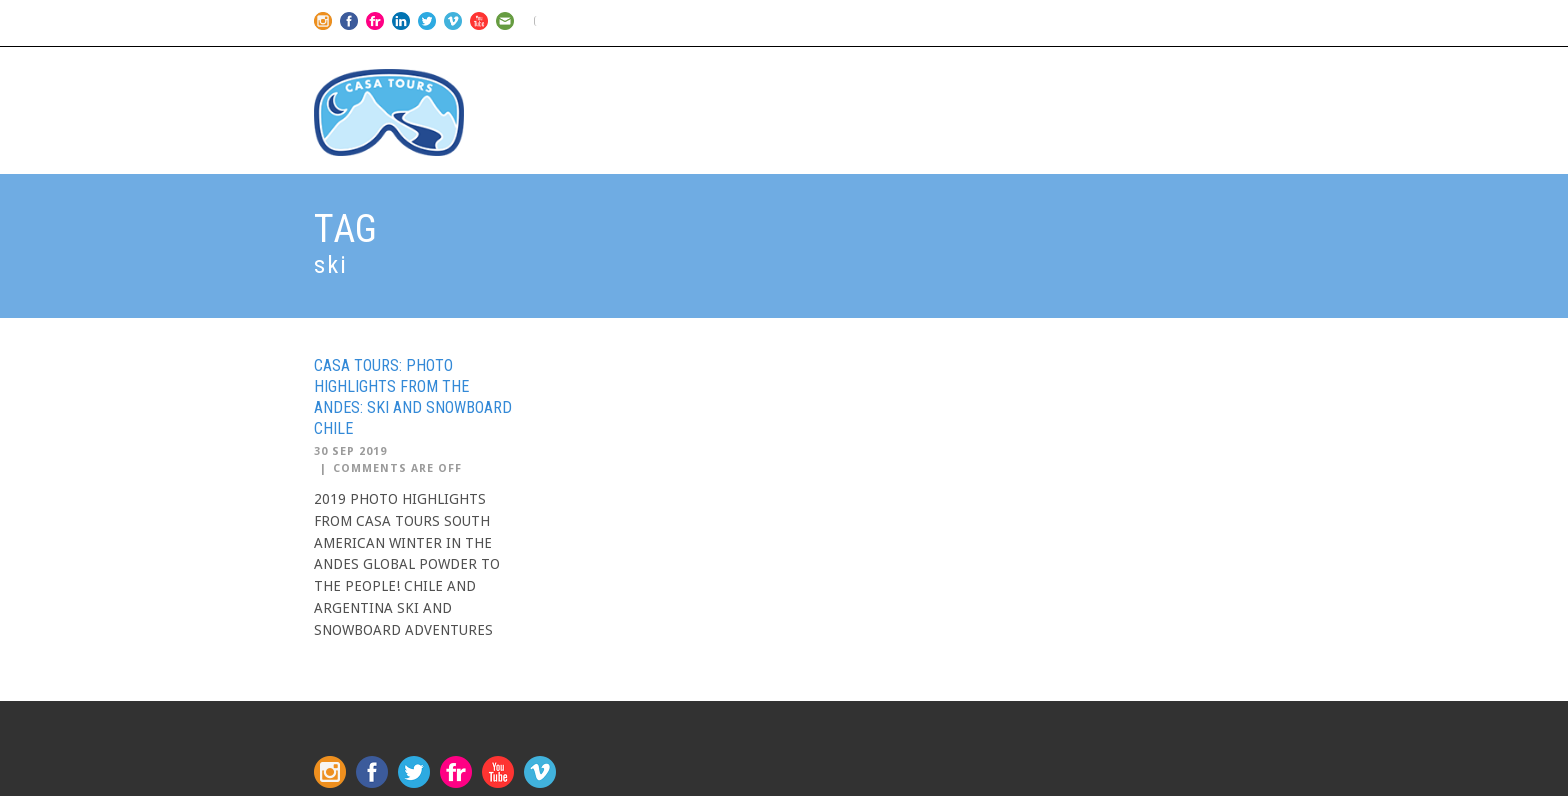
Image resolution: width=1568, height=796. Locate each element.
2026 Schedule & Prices (1033, 80)
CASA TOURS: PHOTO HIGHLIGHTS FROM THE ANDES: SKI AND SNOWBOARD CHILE (413, 396)
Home (792, 80)
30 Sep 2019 (350, 451)
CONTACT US (1194, 80)
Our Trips (879, 80)
